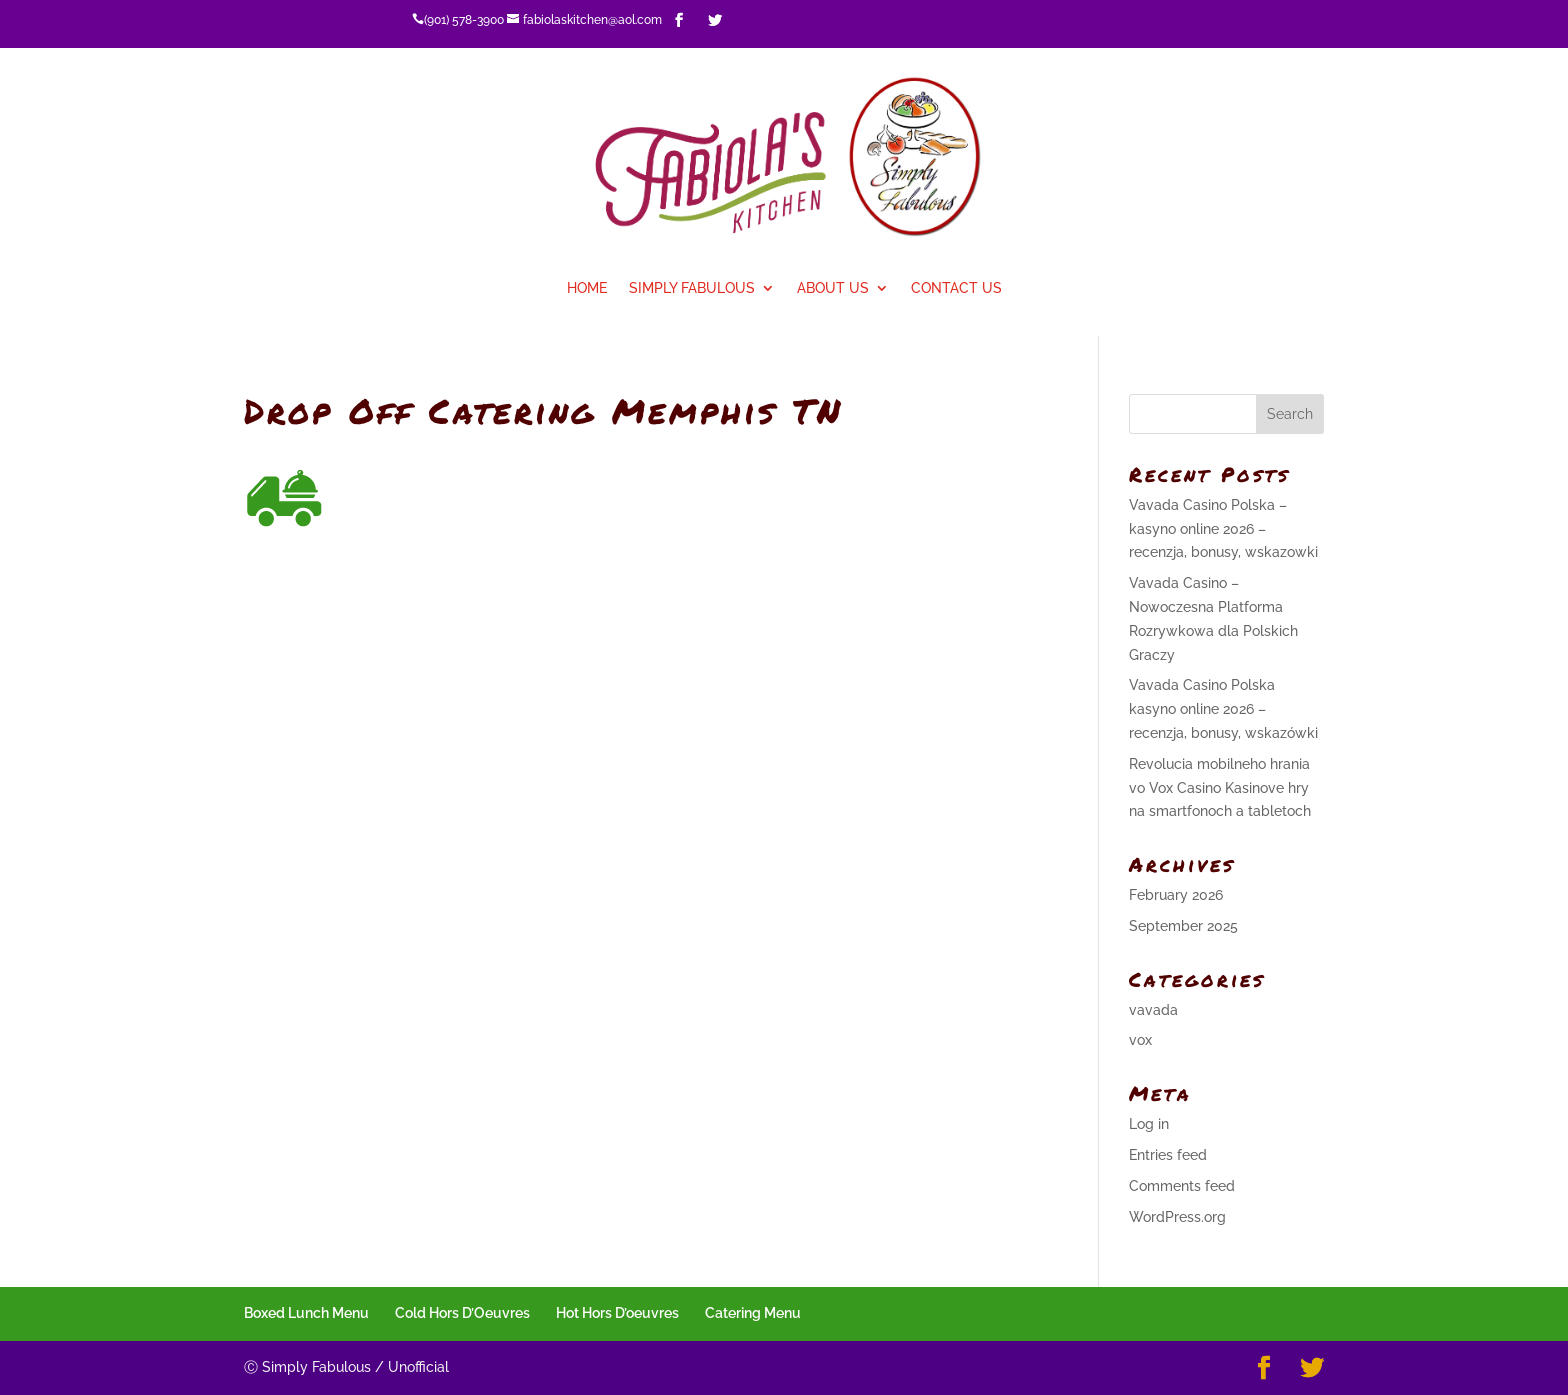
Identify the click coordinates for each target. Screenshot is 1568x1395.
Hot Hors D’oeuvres (617, 1313)
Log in (1149, 1124)
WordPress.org (1177, 1217)
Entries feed (1168, 1155)
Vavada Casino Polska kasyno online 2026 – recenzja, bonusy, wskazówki (1223, 709)
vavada (1153, 1010)
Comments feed (1182, 1186)
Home (587, 288)
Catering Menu (753, 1313)
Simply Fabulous (692, 288)
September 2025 (1183, 926)
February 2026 (1176, 895)
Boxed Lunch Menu (306, 1313)
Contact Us (956, 288)
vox (1140, 1040)
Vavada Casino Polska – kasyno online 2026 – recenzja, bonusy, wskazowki (1223, 529)
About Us (833, 288)
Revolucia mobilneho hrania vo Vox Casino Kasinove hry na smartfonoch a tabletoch (1220, 788)
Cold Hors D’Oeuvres (462, 1313)
